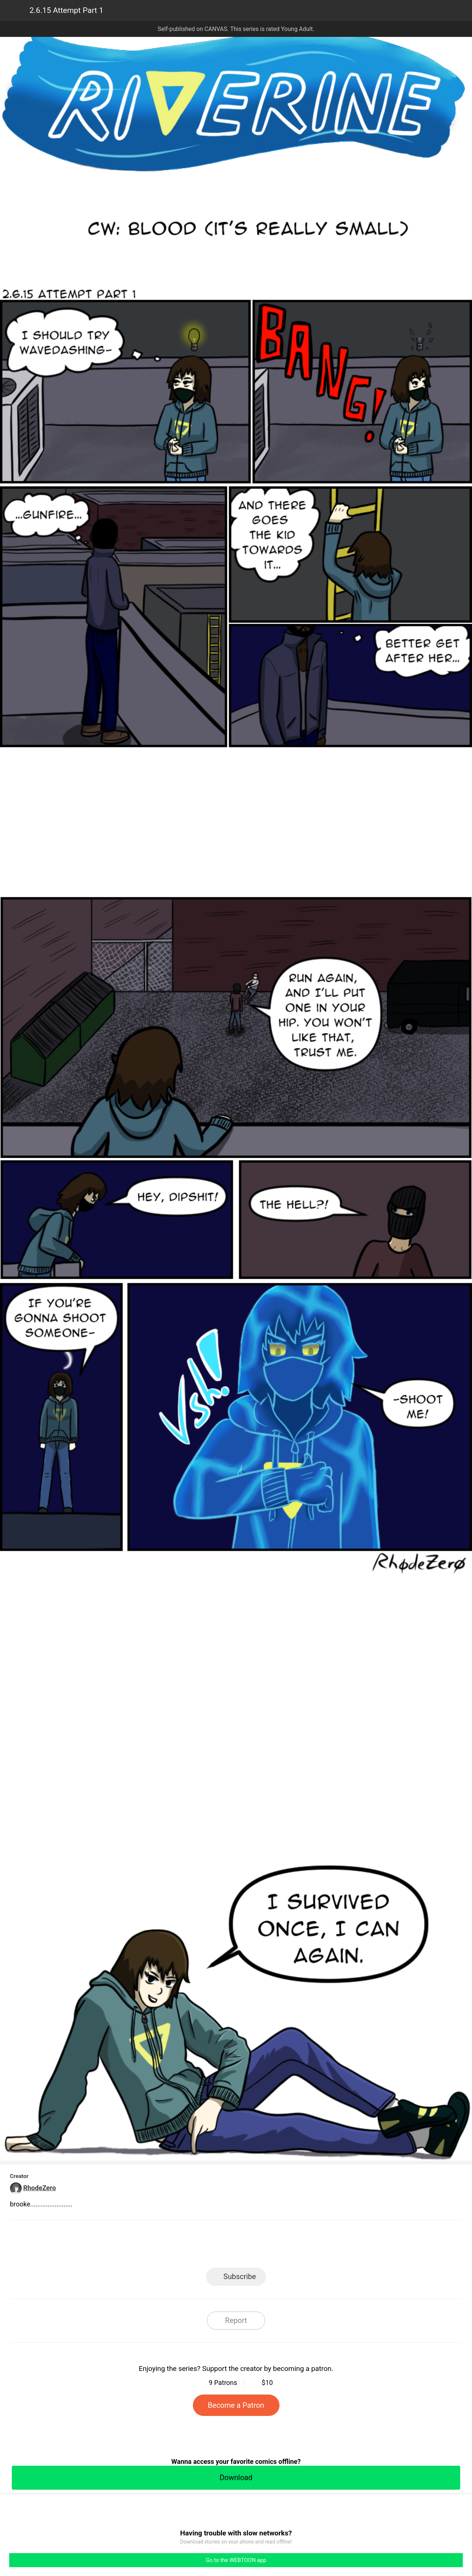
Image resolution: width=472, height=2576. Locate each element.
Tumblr (269, 2246)
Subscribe (239, 2276)
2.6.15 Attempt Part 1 (66, 10)
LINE (170, 2246)
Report (236, 2320)
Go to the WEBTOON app (236, 2560)
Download (235, 2477)
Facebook (203, 2246)
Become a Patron (236, 2405)
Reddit (302, 2246)
